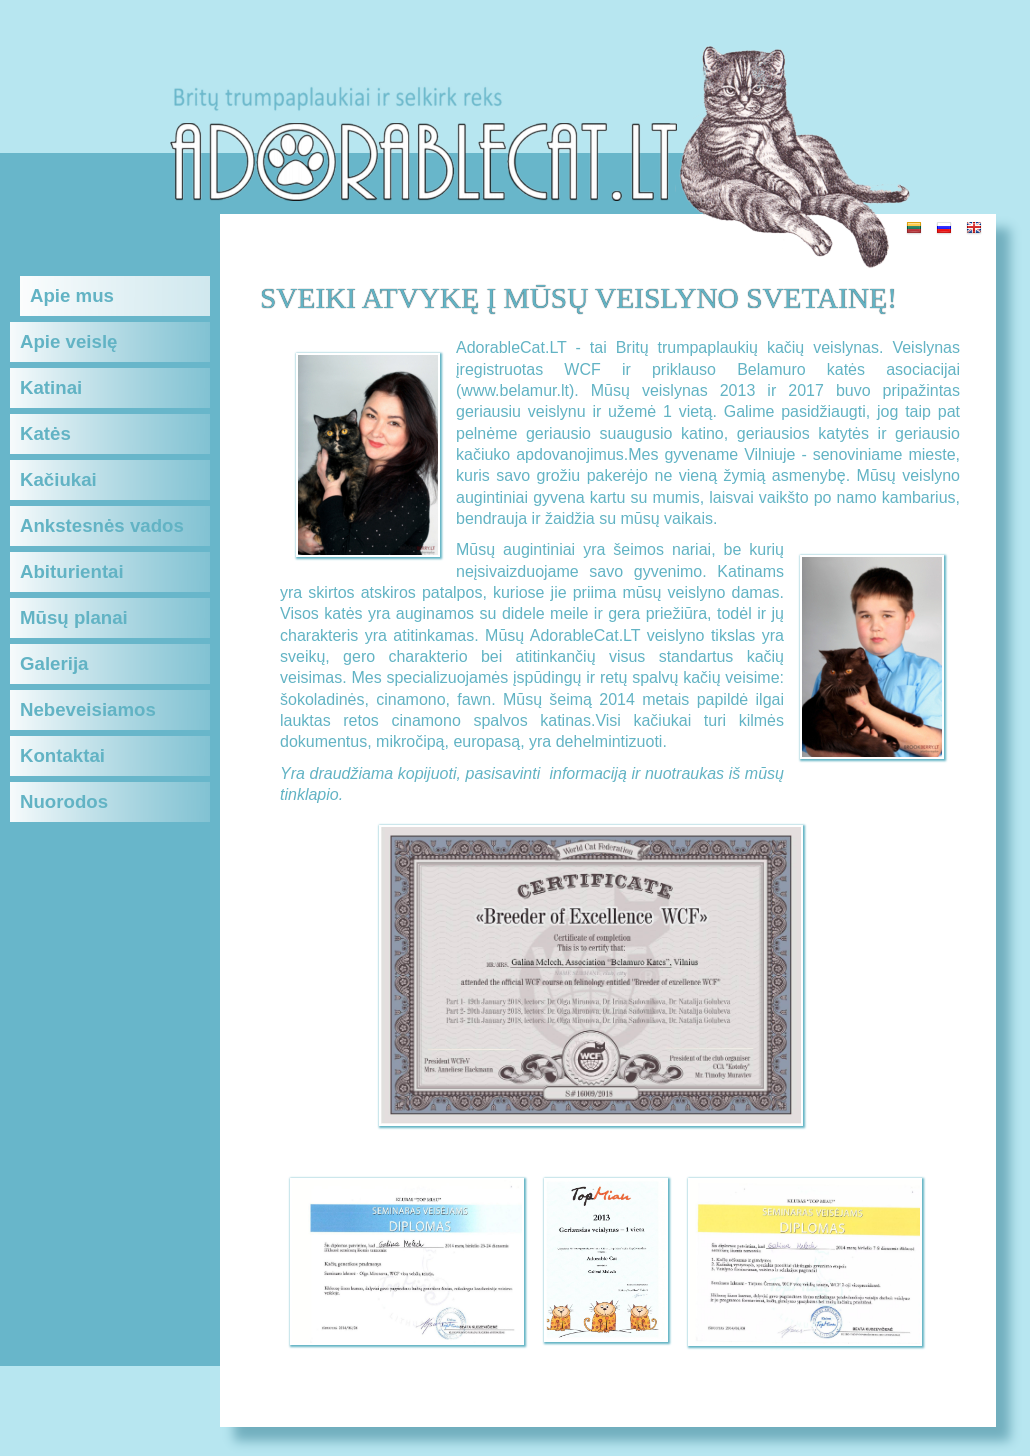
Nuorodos (64, 801)
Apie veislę (68, 341)
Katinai (51, 387)
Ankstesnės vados (102, 525)
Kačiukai (58, 479)
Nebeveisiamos (88, 709)
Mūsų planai (74, 617)
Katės (45, 433)
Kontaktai (62, 755)
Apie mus (72, 295)
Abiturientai (72, 571)
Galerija (54, 663)
